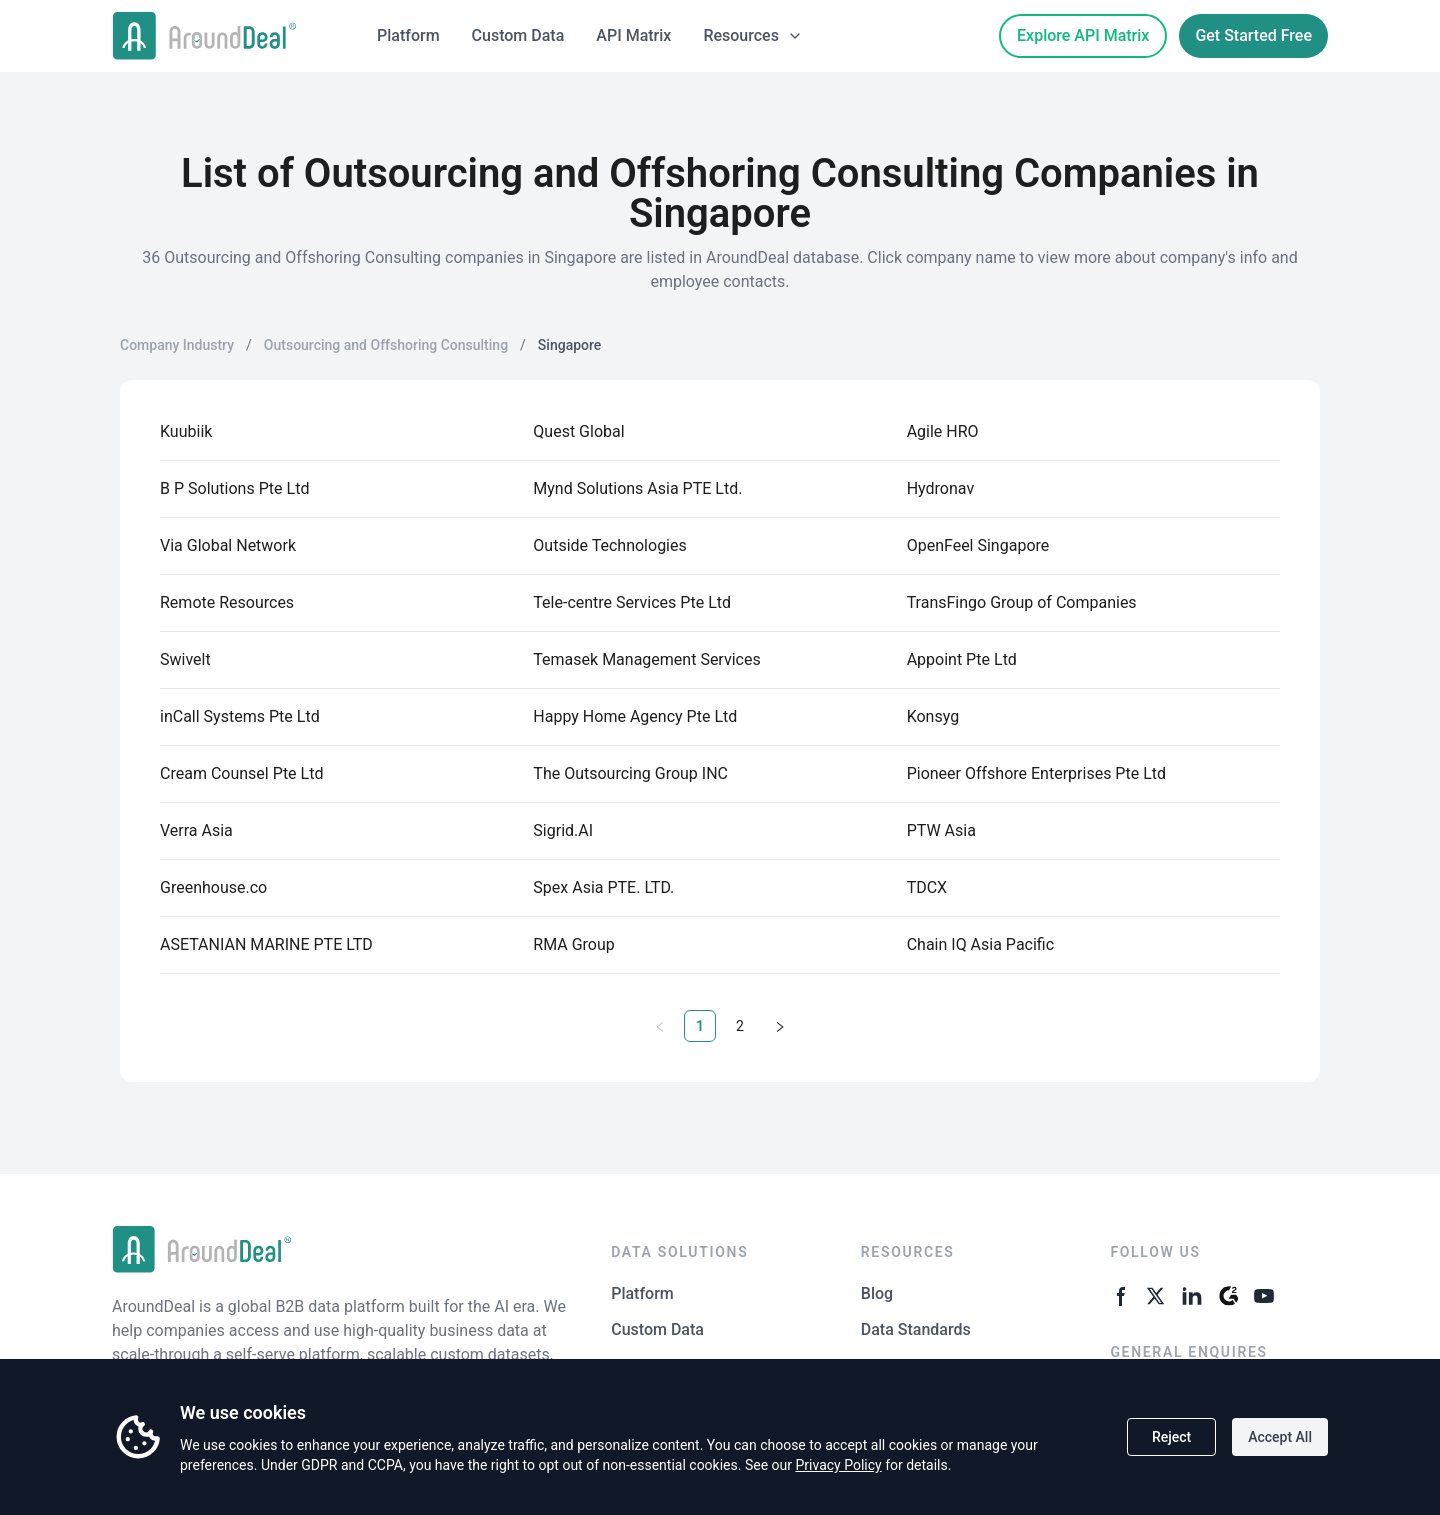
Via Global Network (228, 545)
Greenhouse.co (213, 887)
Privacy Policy (838, 1465)
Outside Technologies (609, 545)
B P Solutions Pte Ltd (234, 488)
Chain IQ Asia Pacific (980, 944)
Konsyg (933, 716)
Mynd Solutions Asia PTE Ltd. (637, 488)
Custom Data (518, 35)
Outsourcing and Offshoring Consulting (386, 345)
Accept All (1280, 1437)
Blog (877, 1293)
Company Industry (177, 345)
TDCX (927, 887)
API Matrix (633, 35)
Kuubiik (186, 431)
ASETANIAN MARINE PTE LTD (266, 944)
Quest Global (578, 431)
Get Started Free (1253, 35)
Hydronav (940, 488)
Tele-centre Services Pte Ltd (632, 602)
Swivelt (185, 659)
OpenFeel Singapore (978, 545)
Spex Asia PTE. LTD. (603, 887)
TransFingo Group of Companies (1022, 602)
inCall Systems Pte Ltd (240, 716)
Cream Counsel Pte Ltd (241, 773)
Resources (753, 35)
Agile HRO (943, 431)
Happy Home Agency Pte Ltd (635, 716)
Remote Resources (227, 602)
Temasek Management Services (646, 659)
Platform (408, 35)
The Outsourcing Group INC (630, 773)
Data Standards (916, 1329)
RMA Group (573, 944)
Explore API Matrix (1083, 35)
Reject (1171, 1437)
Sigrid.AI (563, 830)
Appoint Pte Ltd (962, 659)
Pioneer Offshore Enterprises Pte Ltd (1036, 773)
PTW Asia (941, 830)
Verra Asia (196, 830)
